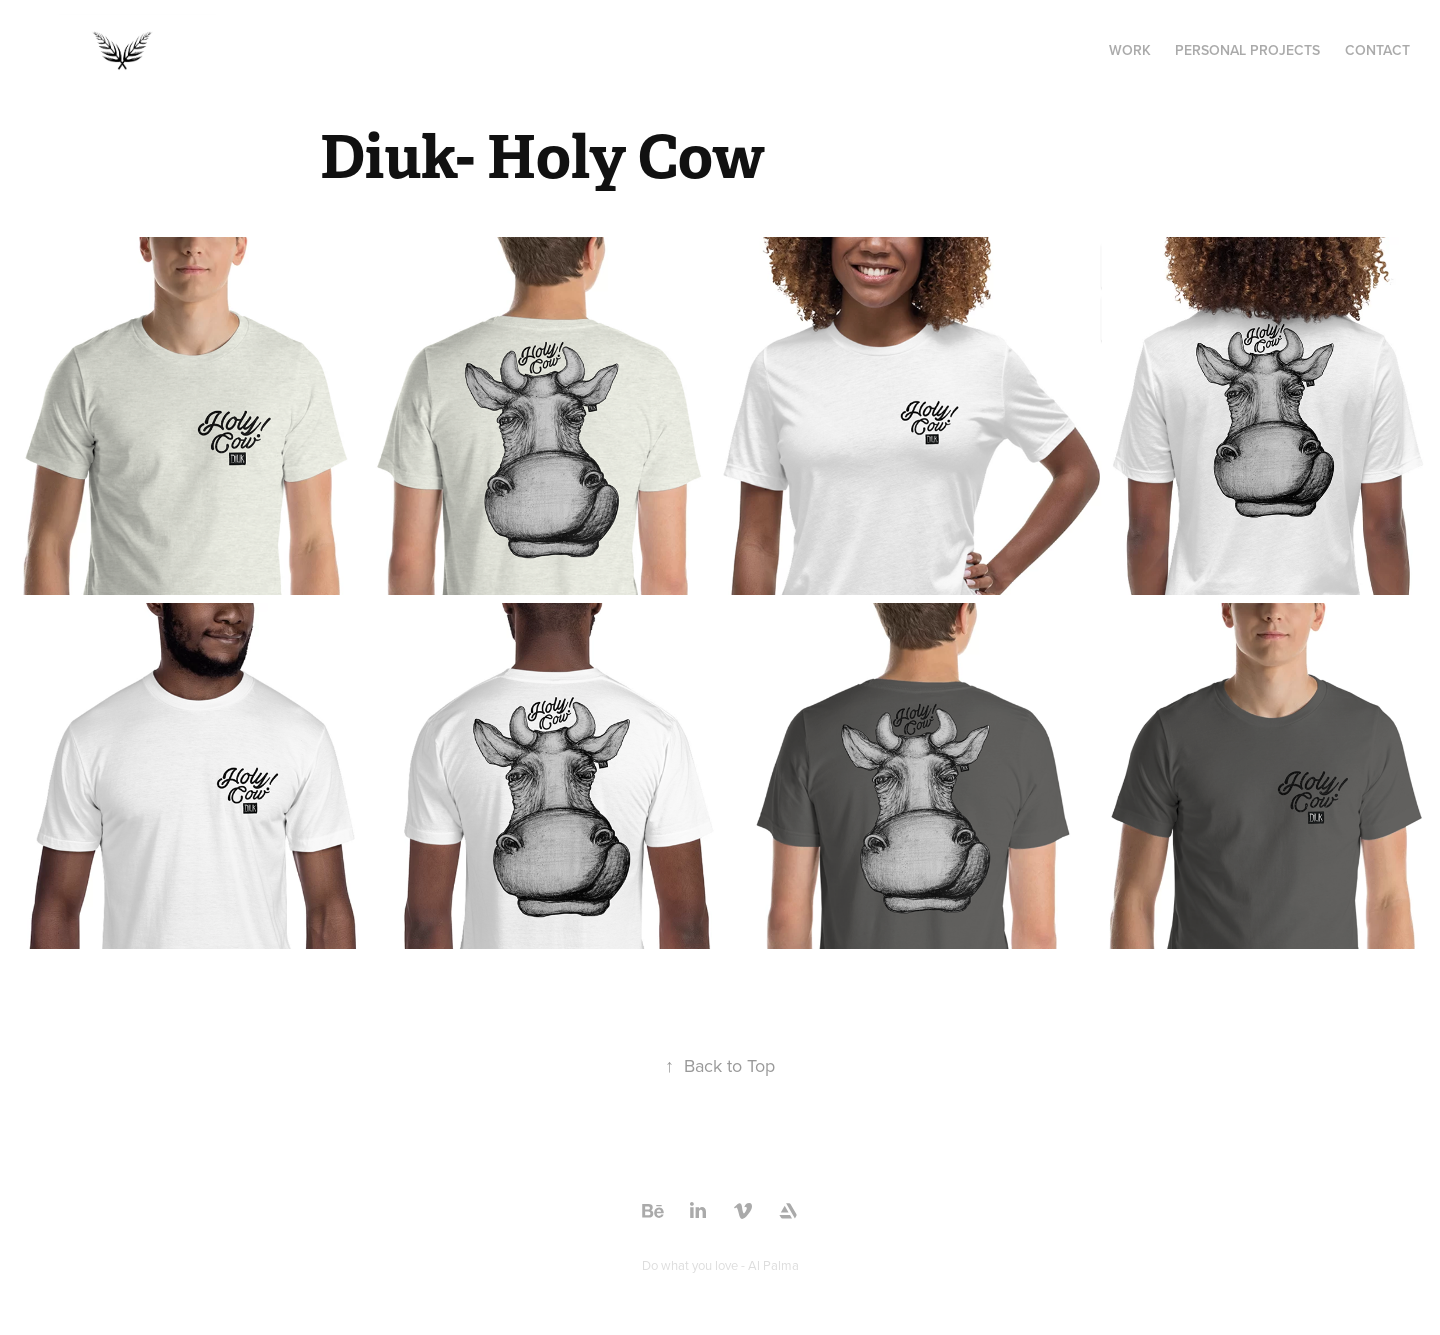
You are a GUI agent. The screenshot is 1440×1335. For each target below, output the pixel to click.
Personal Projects (1247, 50)
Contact (1377, 50)
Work (1130, 50)
